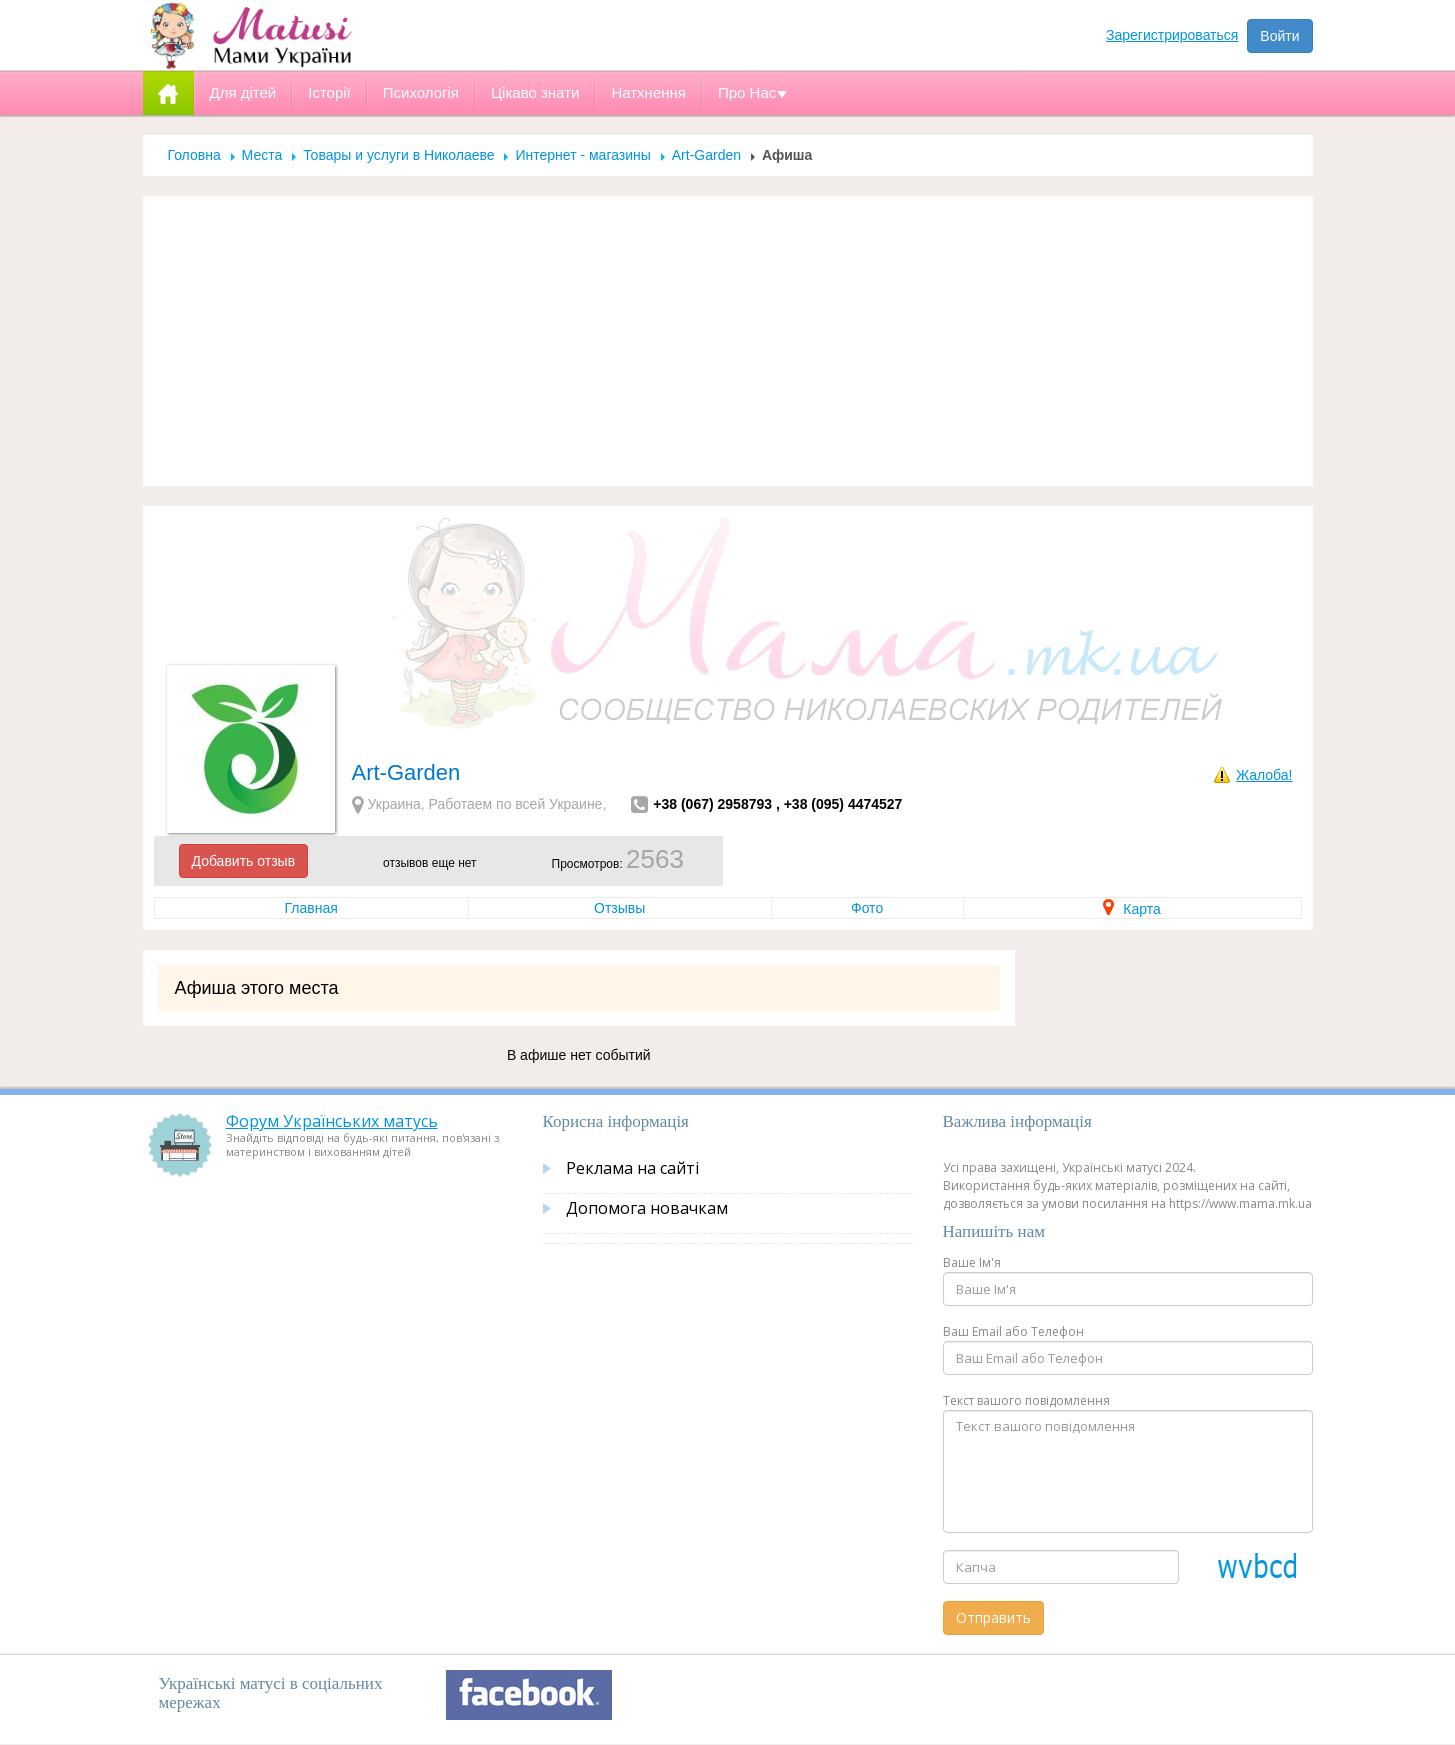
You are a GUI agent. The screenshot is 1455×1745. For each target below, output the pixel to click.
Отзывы (619, 908)
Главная (311, 908)
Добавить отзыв (244, 861)
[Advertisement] (728, 341)
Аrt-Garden (706, 155)
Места (262, 155)
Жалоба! (1264, 775)
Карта (1131, 909)
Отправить (993, 1617)
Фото (867, 908)
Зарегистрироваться (1172, 35)
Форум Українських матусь (332, 1121)
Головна (194, 155)
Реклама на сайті (632, 1168)
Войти (1279, 36)
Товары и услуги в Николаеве (398, 155)
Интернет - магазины (582, 155)
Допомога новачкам (647, 1208)
